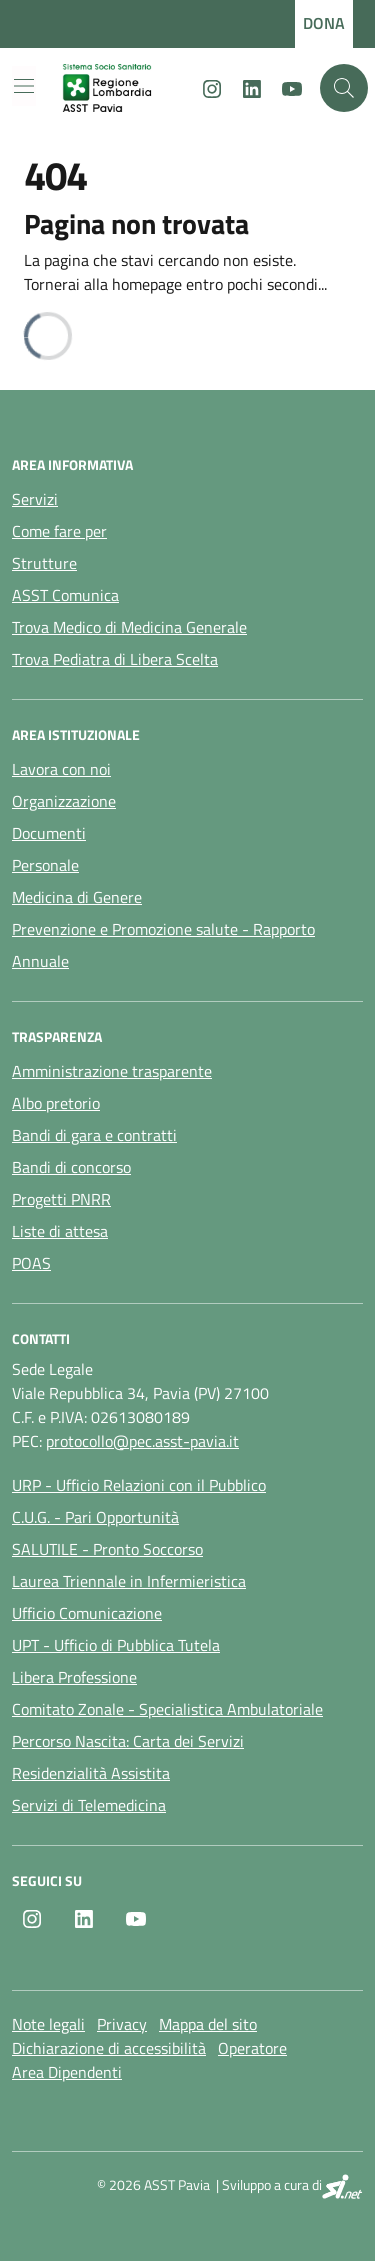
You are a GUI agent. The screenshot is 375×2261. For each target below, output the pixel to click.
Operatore (252, 2048)
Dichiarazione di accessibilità (109, 2048)
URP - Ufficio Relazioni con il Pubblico (139, 1485)
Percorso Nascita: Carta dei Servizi (128, 1741)
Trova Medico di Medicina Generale (129, 627)
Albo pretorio (56, 1103)
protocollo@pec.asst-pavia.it (142, 1441)
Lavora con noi (61, 769)
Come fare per (59, 531)
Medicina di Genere (77, 897)
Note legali (48, 2024)
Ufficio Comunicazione (87, 1613)
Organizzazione (64, 801)
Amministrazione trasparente (112, 1071)
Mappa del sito (208, 2024)
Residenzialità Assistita (91, 1773)
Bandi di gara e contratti (94, 1135)
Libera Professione (74, 1677)
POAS (31, 1263)
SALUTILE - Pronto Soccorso (107, 1549)
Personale (45, 865)
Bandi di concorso (71, 1167)
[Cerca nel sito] (344, 88)
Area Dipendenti (67, 2072)
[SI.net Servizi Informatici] (342, 2186)
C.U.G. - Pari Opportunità (95, 1517)
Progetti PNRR (61, 1199)
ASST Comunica (65, 595)
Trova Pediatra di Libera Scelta (115, 659)
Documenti (49, 833)
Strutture (44, 563)
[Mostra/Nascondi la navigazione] (24, 86)
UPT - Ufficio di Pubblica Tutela (116, 1645)
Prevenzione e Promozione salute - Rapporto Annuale (163, 945)
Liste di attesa (60, 1231)
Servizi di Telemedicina (89, 1805)
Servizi (35, 499)
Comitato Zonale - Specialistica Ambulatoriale (167, 1709)
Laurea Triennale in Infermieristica (129, 1581)
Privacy (122, 2024)
